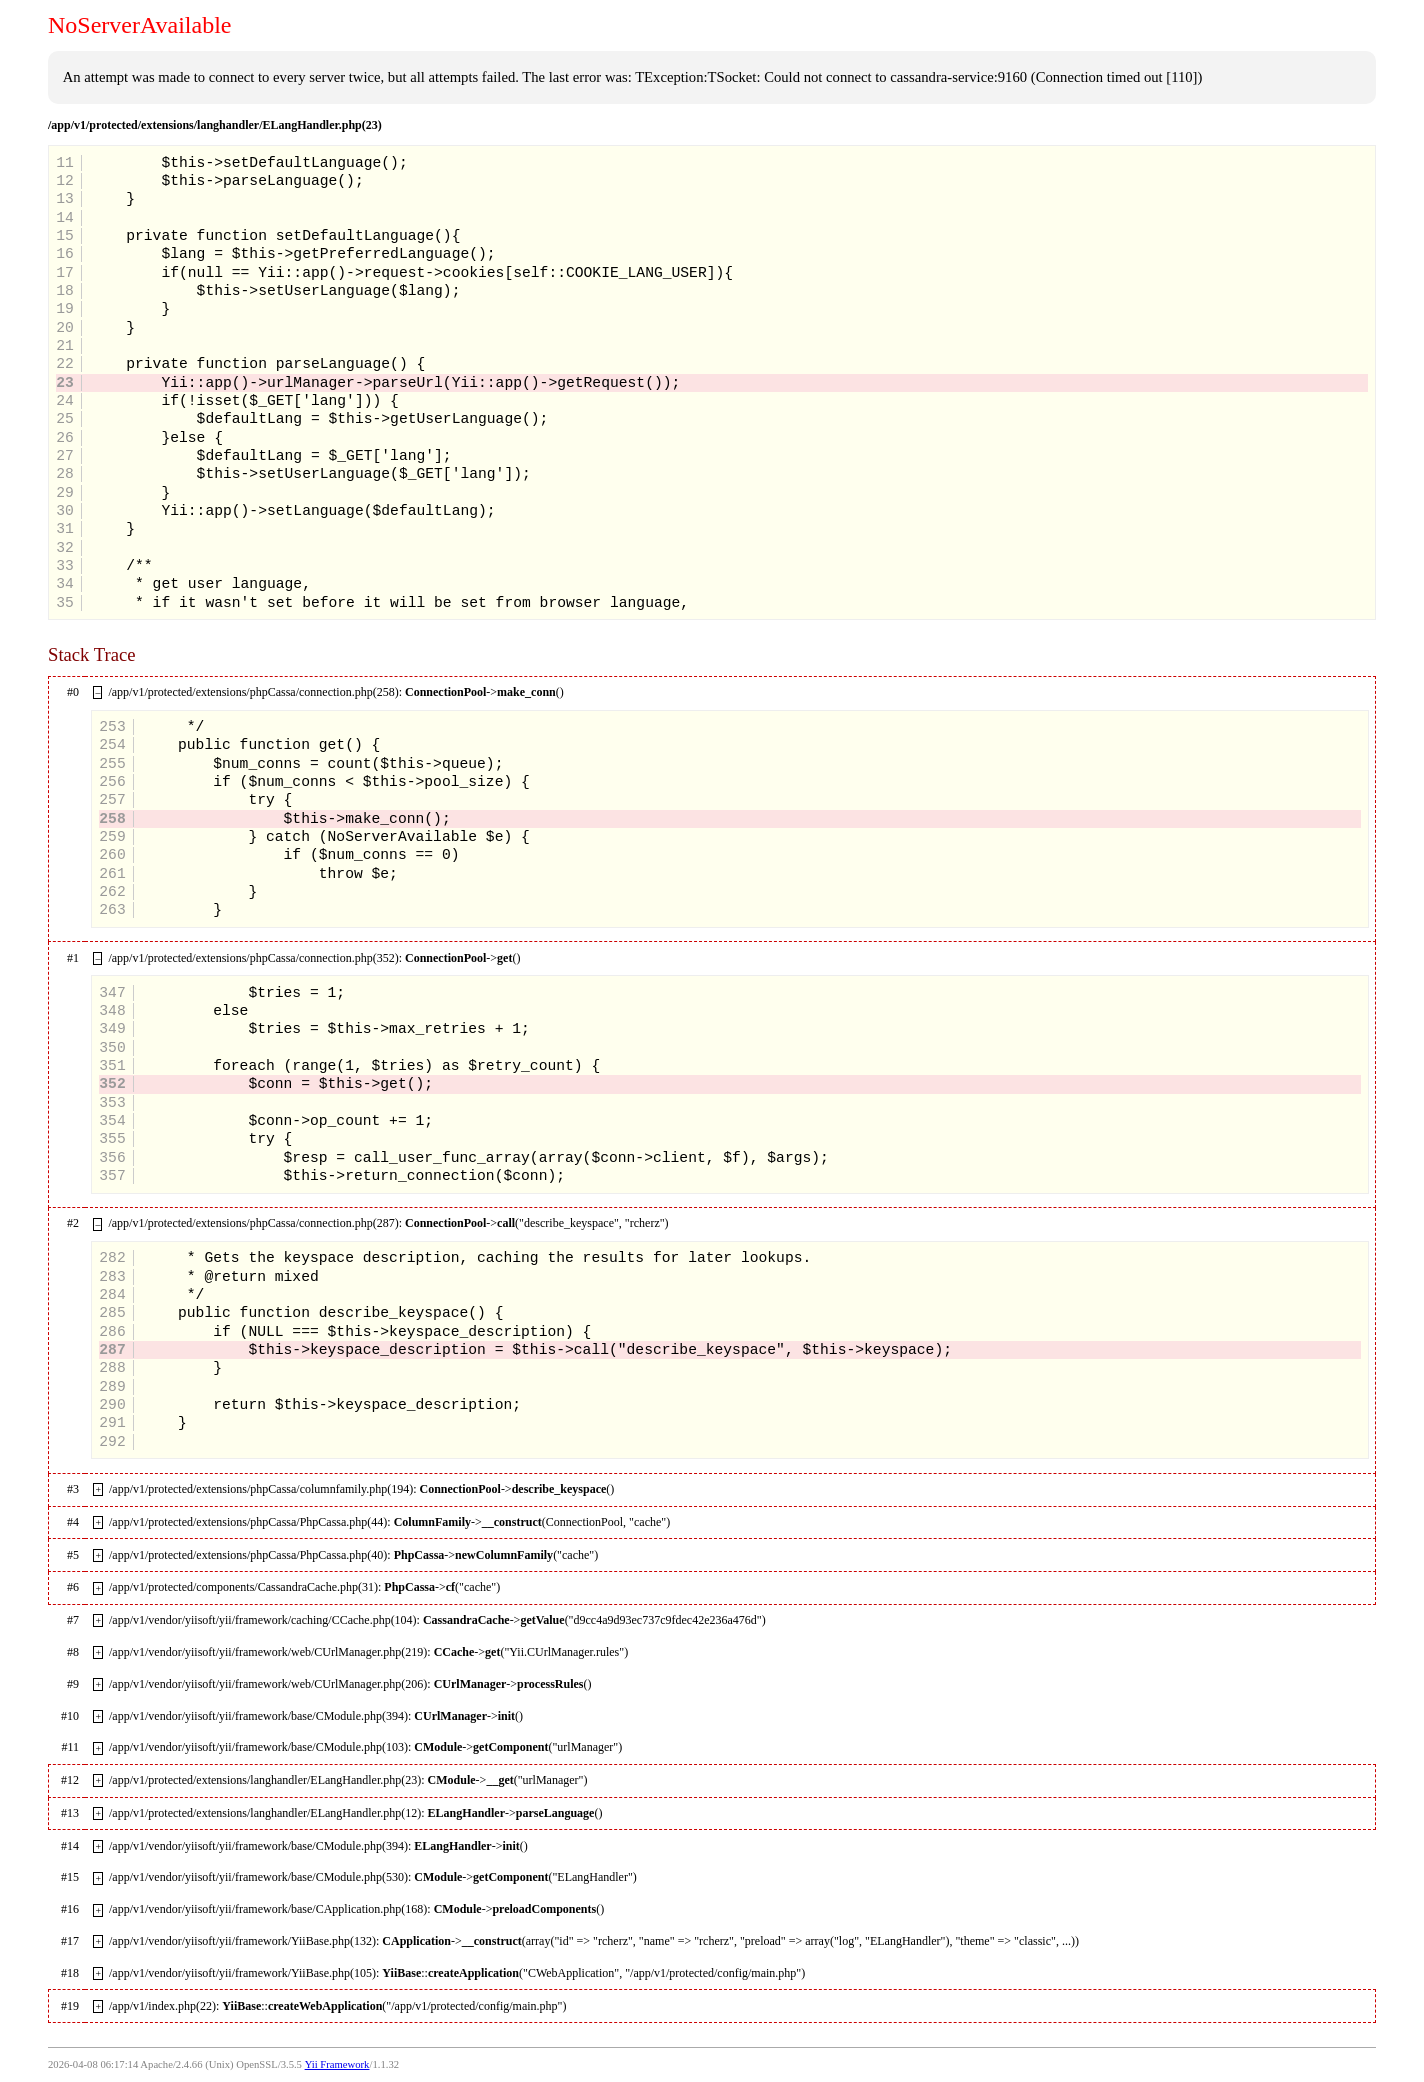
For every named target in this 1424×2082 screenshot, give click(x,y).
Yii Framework (337, 2064)
